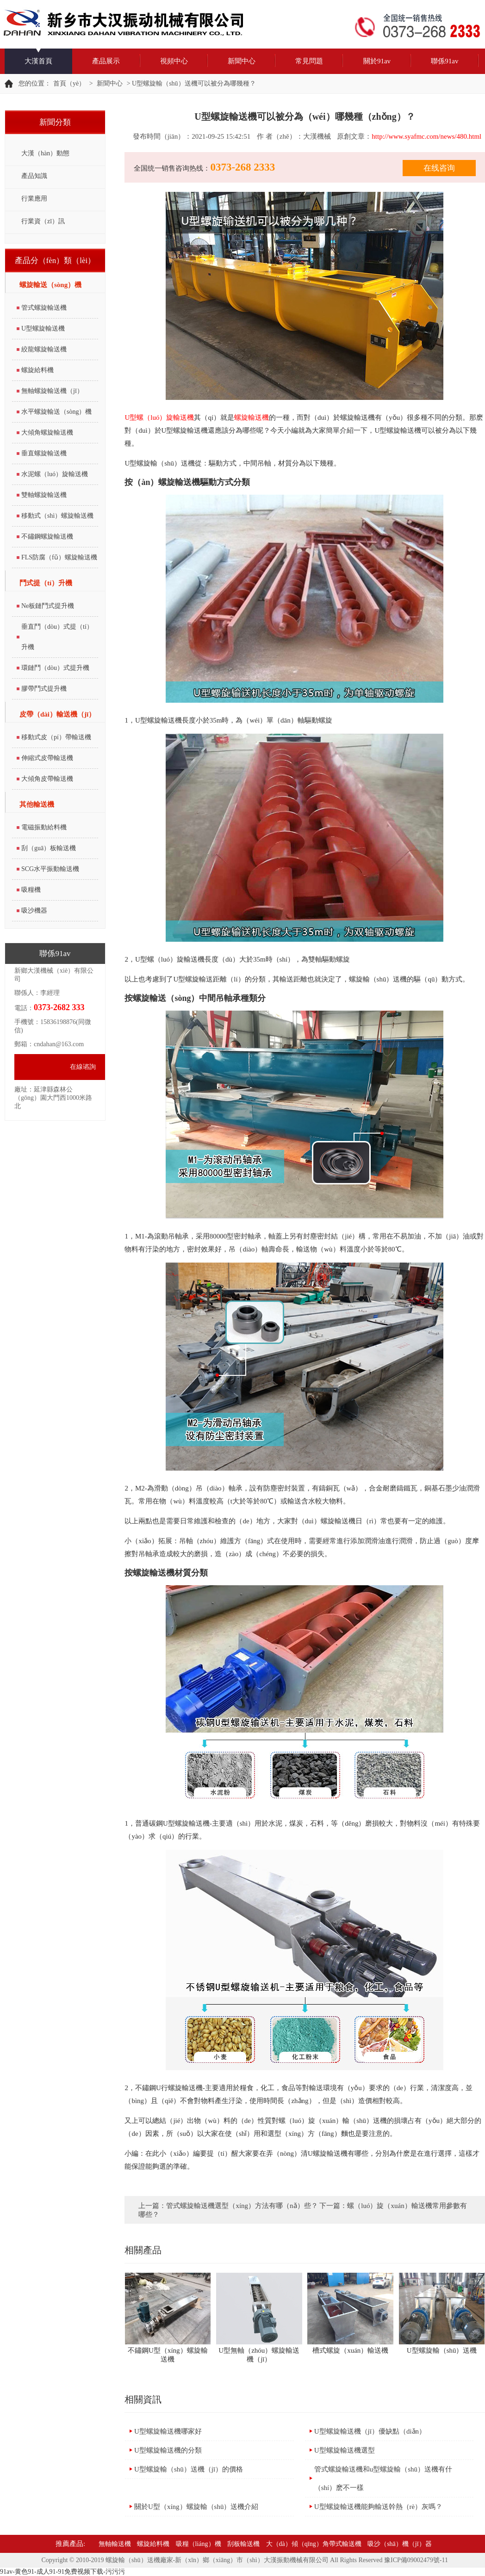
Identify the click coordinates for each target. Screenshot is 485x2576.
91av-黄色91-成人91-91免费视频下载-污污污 (62, 2571)
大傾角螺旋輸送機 (47, 432)
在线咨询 (439, 168)
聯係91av (444, 61)
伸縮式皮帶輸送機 (47, 757)
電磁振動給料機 (44, 827)
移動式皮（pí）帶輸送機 (56, 737)
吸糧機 (31, 889)
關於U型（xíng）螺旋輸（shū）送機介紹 (196, 2506)
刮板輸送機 (243, 2543)
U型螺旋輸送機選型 (344, 2450)
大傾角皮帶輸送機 (47, 778)
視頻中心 (174, 61)
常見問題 (309, 61)
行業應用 (34, 198)
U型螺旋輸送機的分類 (168, 2450)
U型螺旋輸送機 (43, 328)
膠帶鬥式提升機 (44, 688)
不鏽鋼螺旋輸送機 (47, 536)
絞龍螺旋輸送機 (44, 349)
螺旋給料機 (37, 370)
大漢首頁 (38, 61)
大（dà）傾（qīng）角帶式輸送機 (313, 2543)
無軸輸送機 (115, 2543)
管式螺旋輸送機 (44, 307)
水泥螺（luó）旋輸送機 (54, 474)
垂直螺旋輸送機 (44, 453)
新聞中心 (241, 61)
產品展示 (106, 61)
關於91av (377, 61)
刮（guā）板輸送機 (48, 848)
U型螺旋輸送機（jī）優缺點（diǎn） (370, 2431)
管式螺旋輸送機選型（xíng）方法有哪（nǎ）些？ (241, 2205)
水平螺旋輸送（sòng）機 (56, 411)
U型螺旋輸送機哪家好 (168, 2431)
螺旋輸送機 (251, 417)
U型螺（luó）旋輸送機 (159, 417)
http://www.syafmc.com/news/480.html (426, 136)
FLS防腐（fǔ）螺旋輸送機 (59, 557)
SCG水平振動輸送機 (50, 868)
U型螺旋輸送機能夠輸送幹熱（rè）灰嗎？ (378, 2506)
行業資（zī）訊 (43, 221)
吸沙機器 (34, 910)
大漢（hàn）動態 (45, 153)
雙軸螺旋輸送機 (44, 494)
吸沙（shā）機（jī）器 (399, 2543)
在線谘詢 (83, 1066)
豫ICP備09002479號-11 (416, 2560)
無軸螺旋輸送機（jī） (52, 390)
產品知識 (34, 175)
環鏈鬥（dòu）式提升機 (55, 667)
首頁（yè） (69, 83)
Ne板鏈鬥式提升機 (47, 605)
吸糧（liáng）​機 (198, 2543)
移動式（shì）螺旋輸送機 (57, 515)
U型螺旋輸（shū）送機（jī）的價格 (188, 2469)
